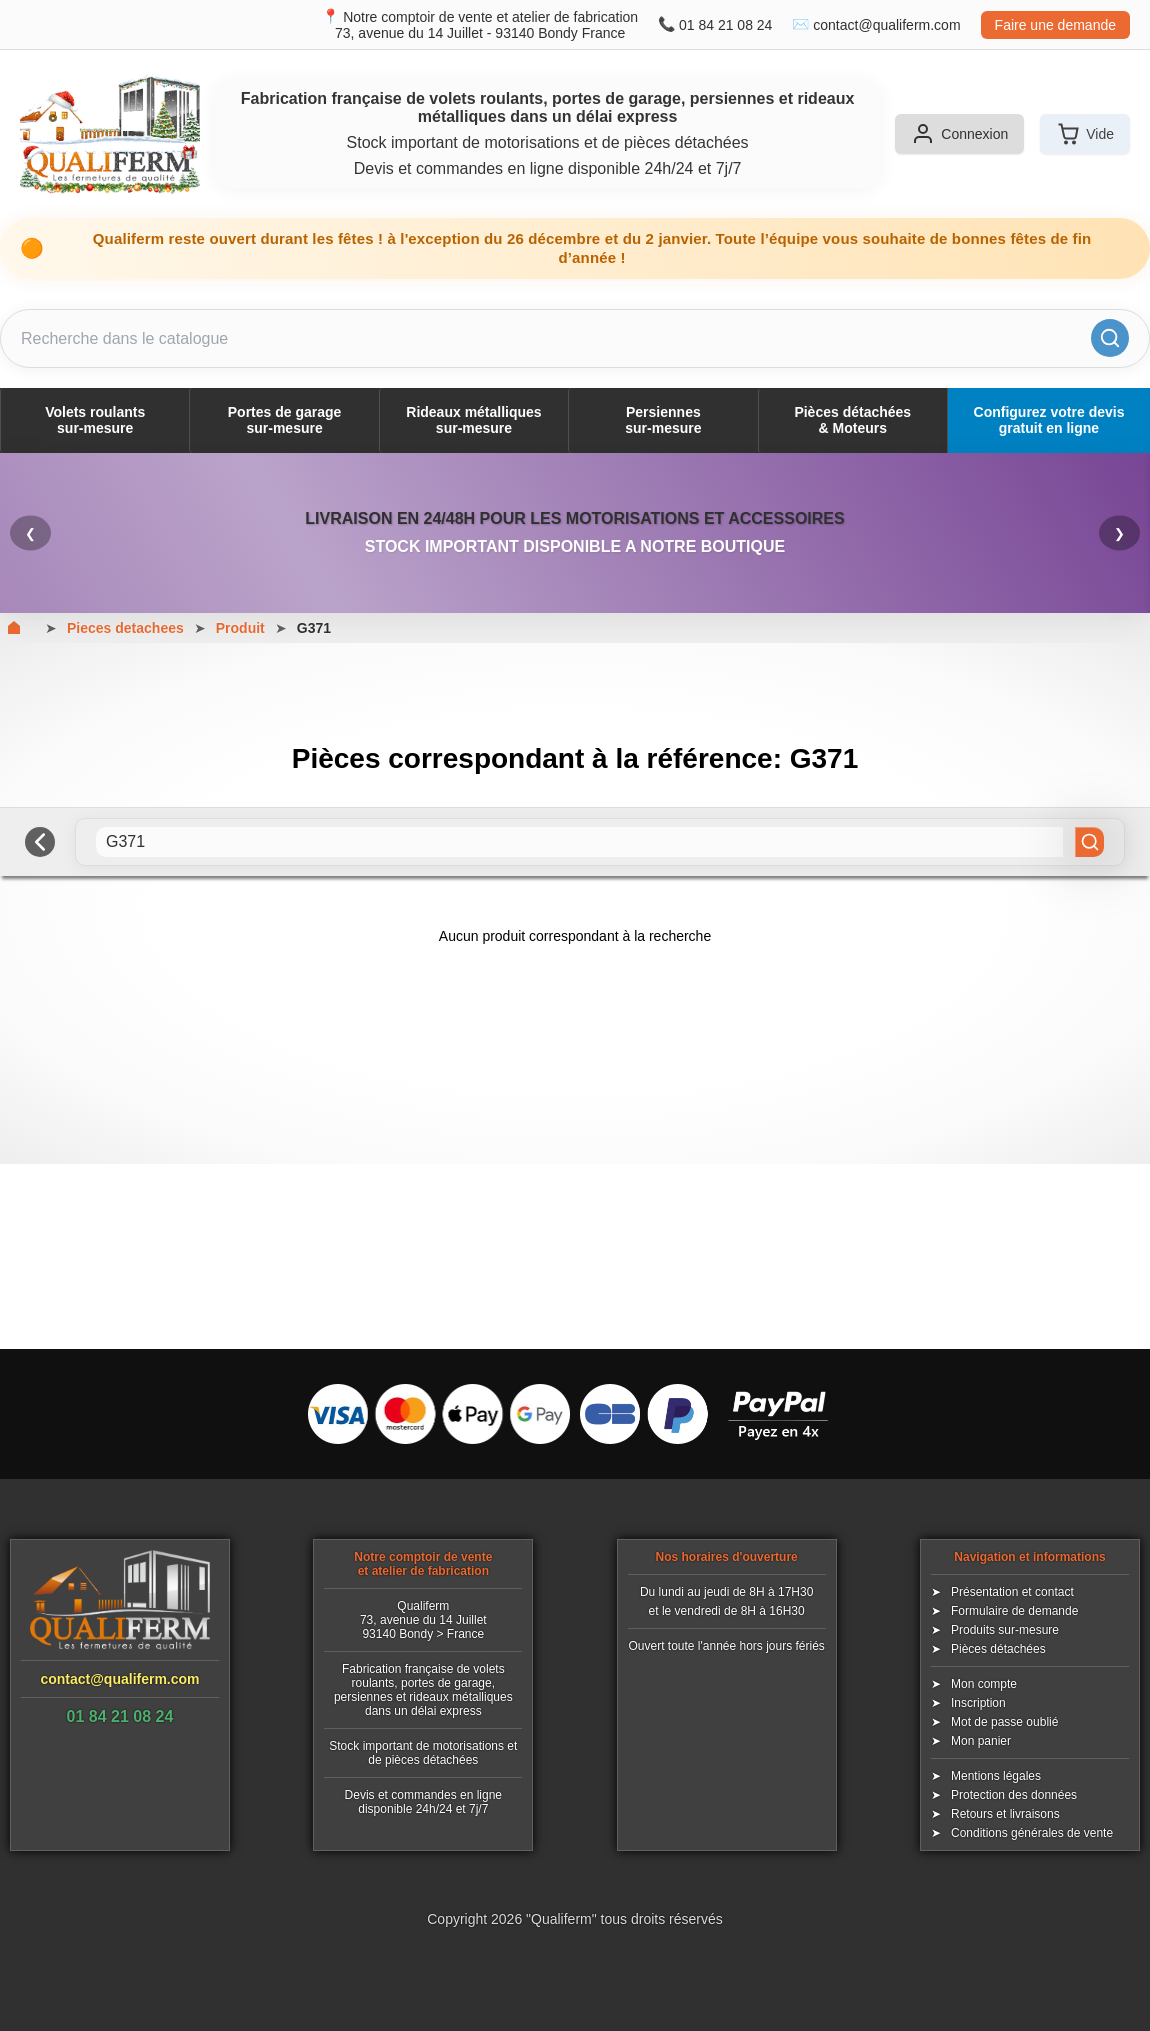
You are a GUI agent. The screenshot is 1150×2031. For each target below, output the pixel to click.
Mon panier (981, 1741)
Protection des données (1014, 1795)
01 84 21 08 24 (725, 25)
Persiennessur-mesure (663, 420)
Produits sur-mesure (1005, 1630)
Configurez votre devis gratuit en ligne (1049, 420)
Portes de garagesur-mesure (285, 420)
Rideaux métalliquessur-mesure (473, 420)
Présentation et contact (1012, 1592)
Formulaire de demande (1014, 1611)
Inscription (978, 1703)
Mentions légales (996, 1776)
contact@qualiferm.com (886, 25)
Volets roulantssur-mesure (95, 420)
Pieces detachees (125, 628)
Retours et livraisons (1005, 1814)
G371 (314, 628)
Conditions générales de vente (1032, 1833)
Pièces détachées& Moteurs (852, 420)
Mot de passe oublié (1004, 1722)
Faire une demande (1055, 25)
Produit (240, 628)
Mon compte (984, 1684)
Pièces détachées (998, 1649)
